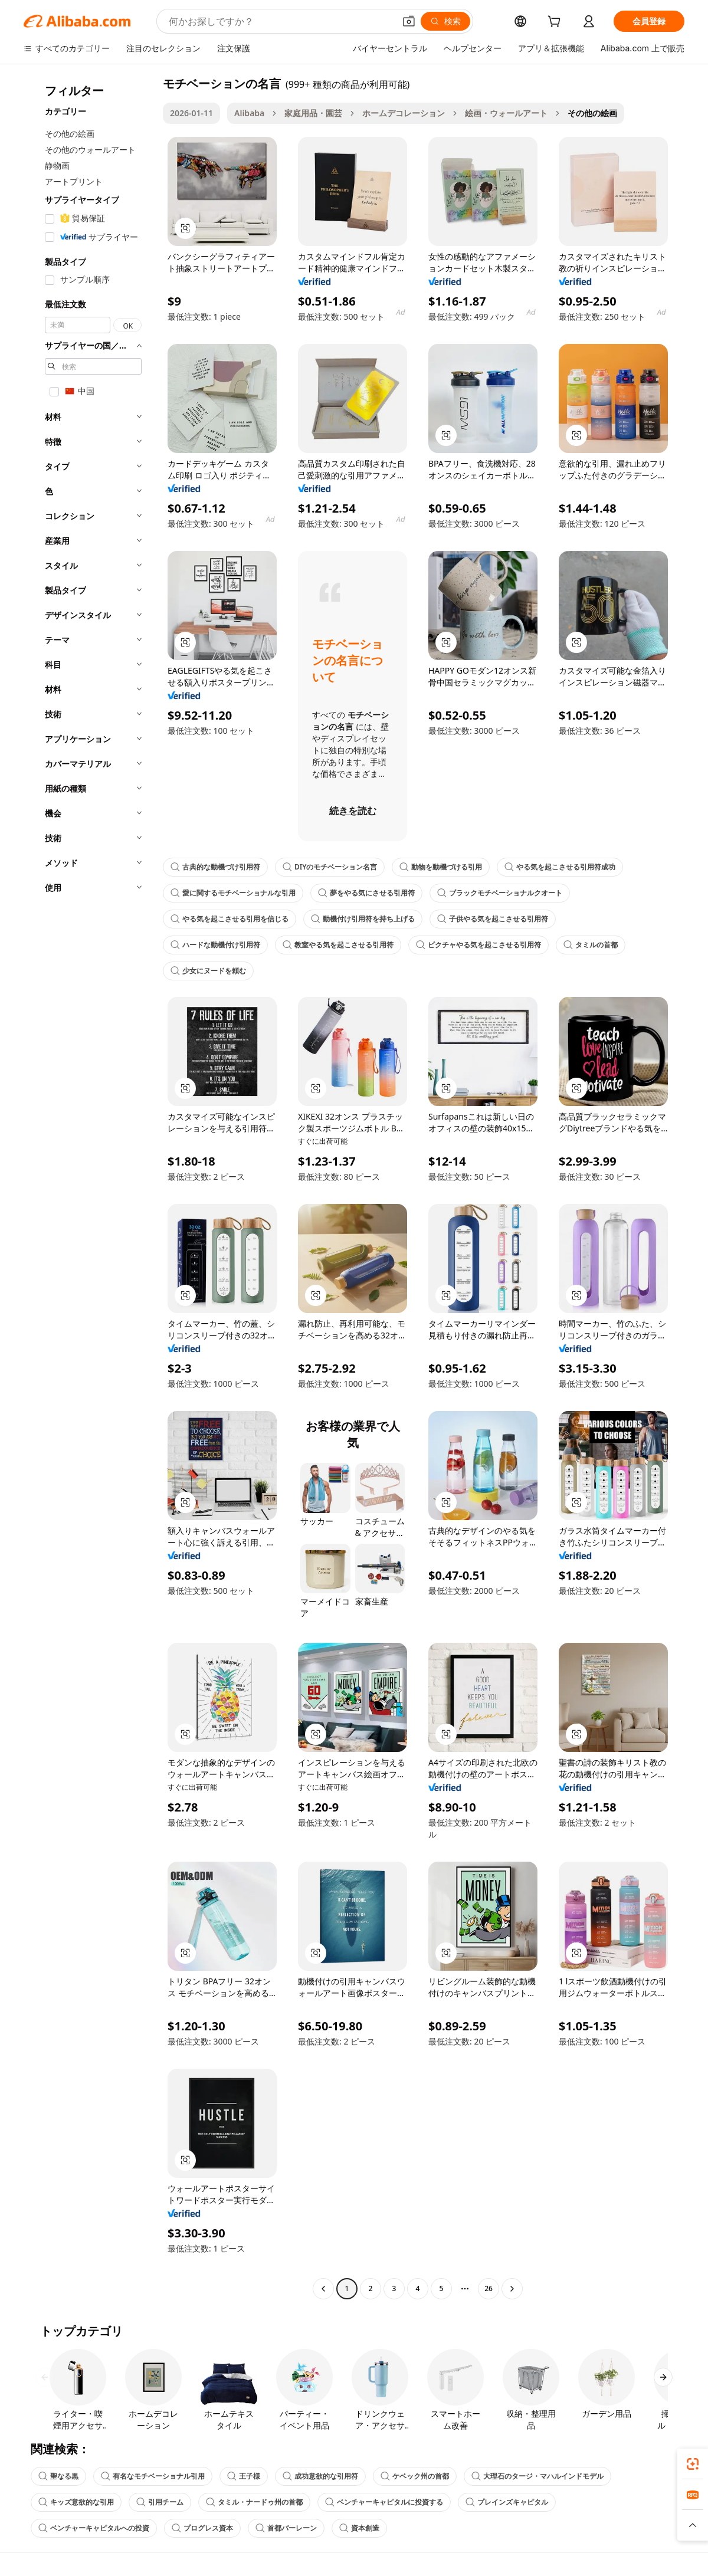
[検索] (445, 21)
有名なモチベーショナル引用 (153, 2476)
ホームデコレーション (403, 113)
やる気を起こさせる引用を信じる (230, 919)
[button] (409, 21)
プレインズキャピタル (507, 2502)
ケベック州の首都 (415, 2476)
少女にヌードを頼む (208, 971)
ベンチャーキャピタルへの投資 (93, 2528)
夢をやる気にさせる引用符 (366, 893)
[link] (692, 2464)
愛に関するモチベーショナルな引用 (233, 893)
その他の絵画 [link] (592, 113)
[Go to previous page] (323, 2288)
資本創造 (359, 2528)
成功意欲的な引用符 (320, 2476)
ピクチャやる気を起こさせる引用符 (478, 945)
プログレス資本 (202, 2528)
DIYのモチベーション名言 (330, 867)
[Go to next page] (512, 2288)
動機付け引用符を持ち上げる (363, 919)
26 (488, 2288)
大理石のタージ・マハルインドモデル (537, 2476)
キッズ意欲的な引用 (76, 2502)
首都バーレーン (286, 2528)
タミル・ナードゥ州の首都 (254, 2502)
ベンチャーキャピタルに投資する (384, 2502)
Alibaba (249, 113)
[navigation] (90, 1187)
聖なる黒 (58, 2476)
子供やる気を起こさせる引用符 (492, 919)
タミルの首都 (590, 945)
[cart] (556, 23)
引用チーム (159, 2502)
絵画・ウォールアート (506, 113)
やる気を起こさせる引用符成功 (559, 867)
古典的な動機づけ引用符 (215, 867)
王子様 (243, 2476)
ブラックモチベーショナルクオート (499, 893)
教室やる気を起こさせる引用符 (338, 945)
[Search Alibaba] (280, 21)
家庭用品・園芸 (313, 113)
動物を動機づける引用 (440, 867)
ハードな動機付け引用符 (215, 945)
